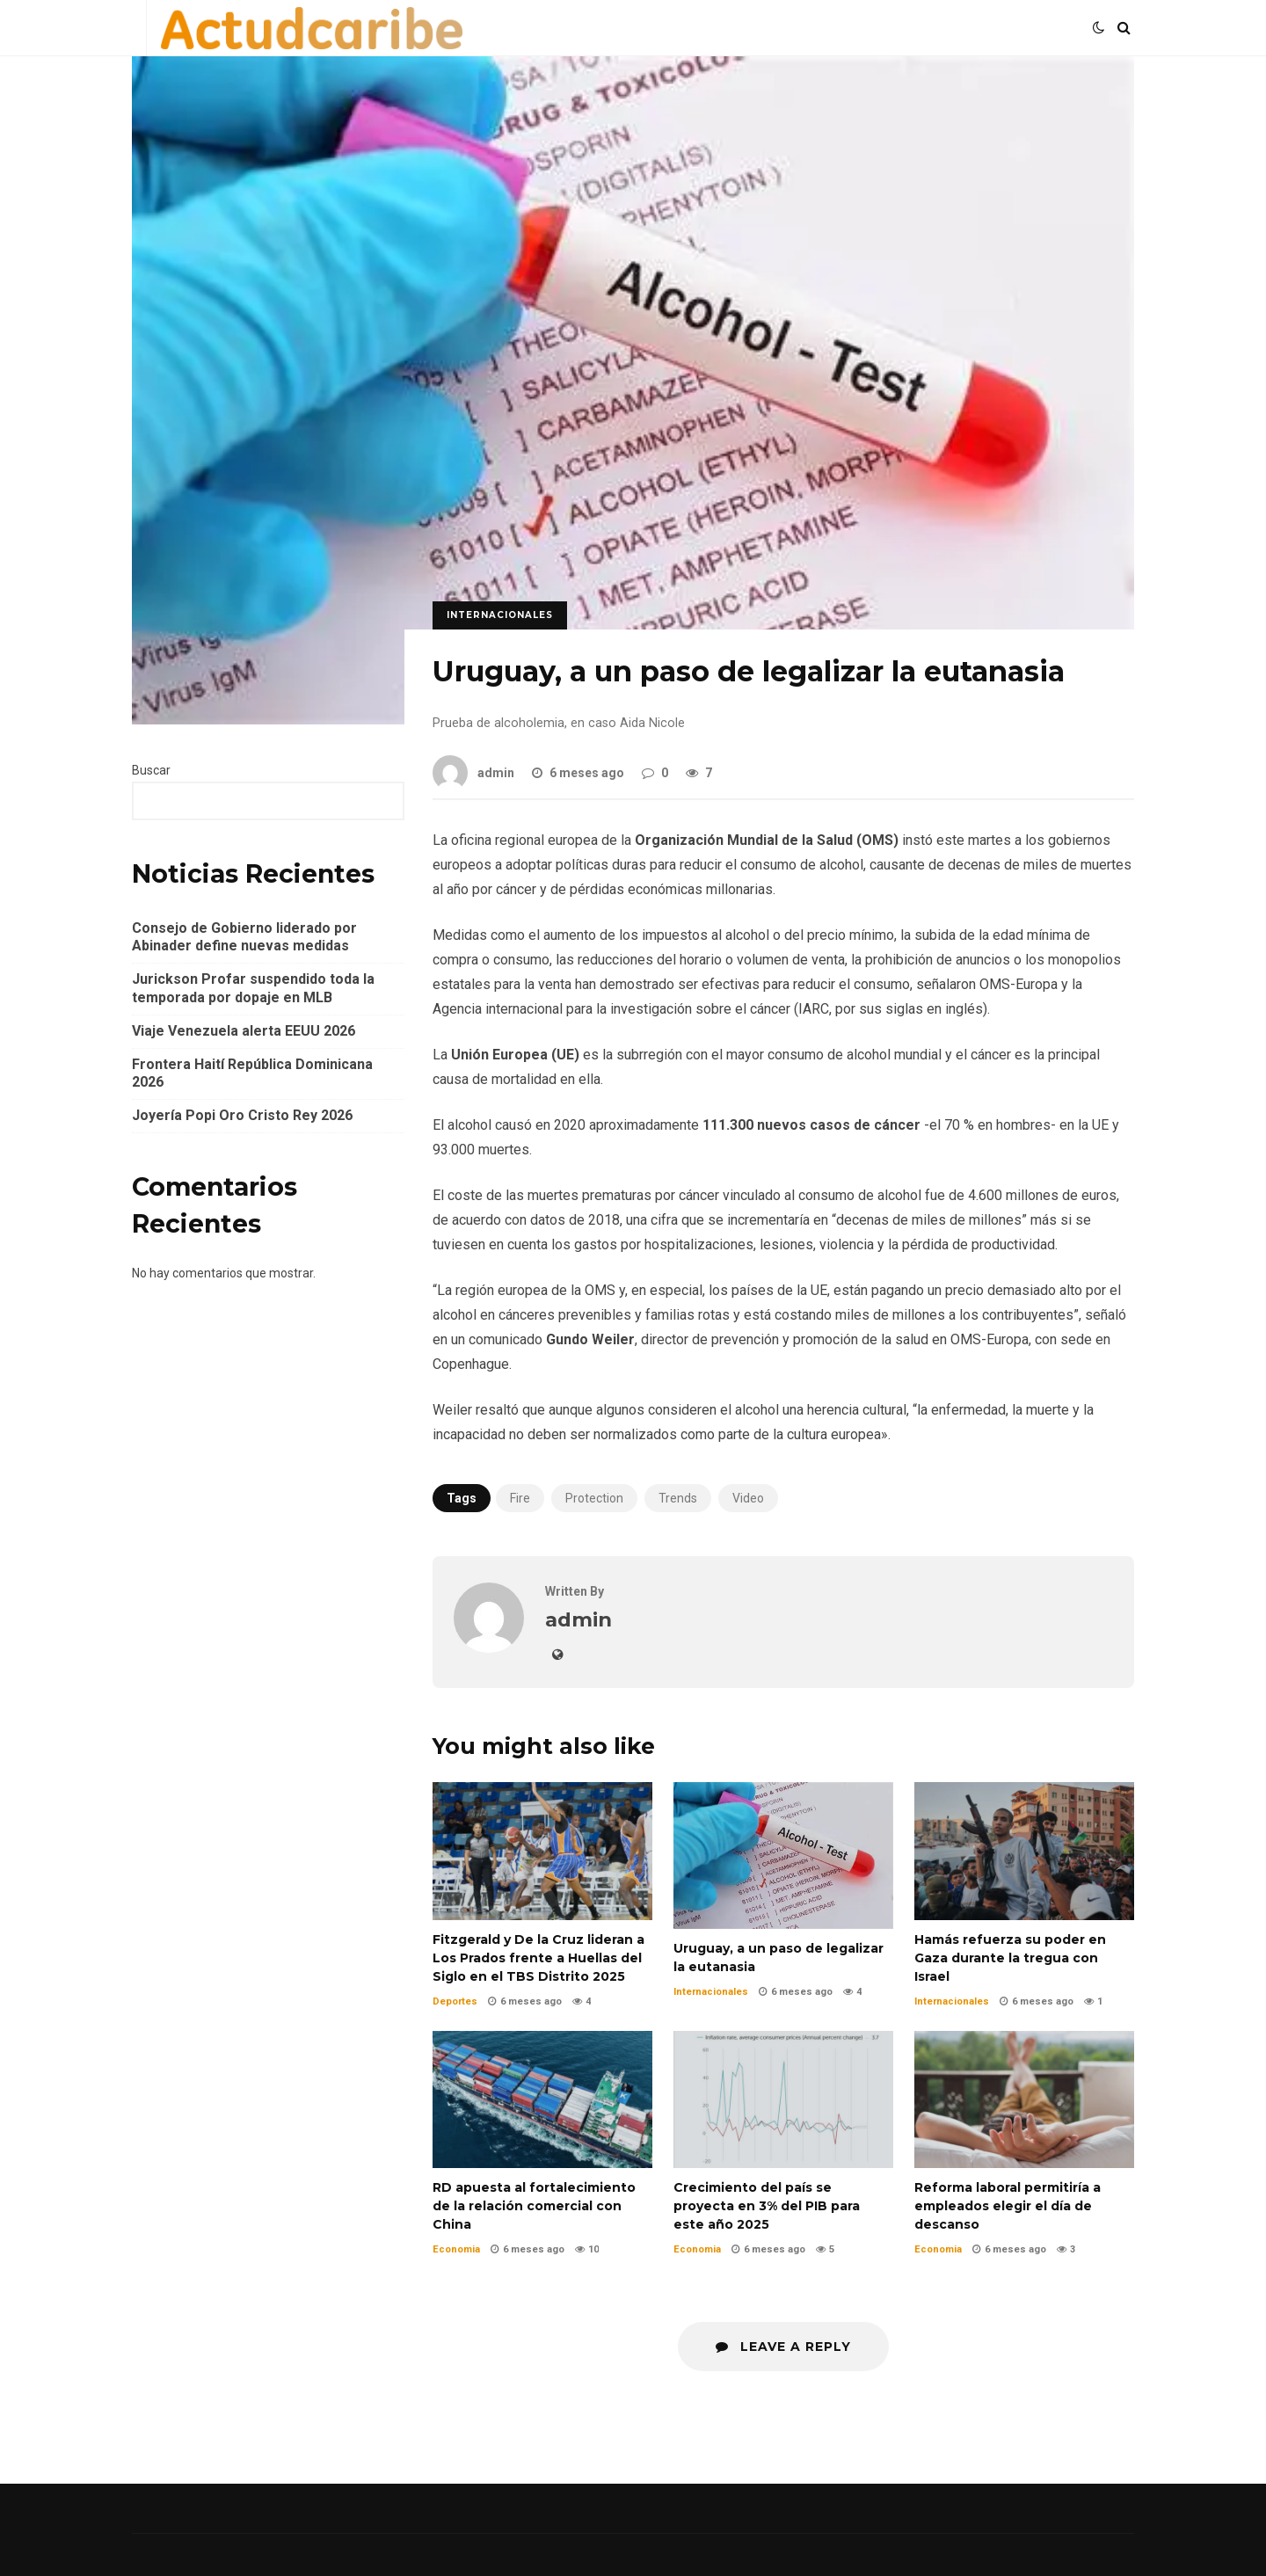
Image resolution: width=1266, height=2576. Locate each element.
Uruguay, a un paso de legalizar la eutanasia (783, 1855)
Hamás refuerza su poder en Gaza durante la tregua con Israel (1024, 1850)
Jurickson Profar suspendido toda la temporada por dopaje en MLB (253, 988)
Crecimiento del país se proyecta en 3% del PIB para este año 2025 (783, 2099)
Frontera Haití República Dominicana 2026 (252, 1073)
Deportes (455, 2001)
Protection (594, 1498)
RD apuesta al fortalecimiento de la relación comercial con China (542, 2099)
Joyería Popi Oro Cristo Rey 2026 (242, 1115)
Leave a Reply (783, 2346)
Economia (456, 2249)
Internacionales (500, 615)
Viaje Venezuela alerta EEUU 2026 (243, 1030)
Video (748, 1498)
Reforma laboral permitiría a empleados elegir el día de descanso (1024, 2099)
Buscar (151, 770)
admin (473, 773)
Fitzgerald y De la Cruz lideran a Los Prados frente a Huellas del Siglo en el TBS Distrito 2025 (542, 1850)
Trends (677, 1498)
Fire (520, 1498)
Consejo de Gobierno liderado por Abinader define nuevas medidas (244, 937)
